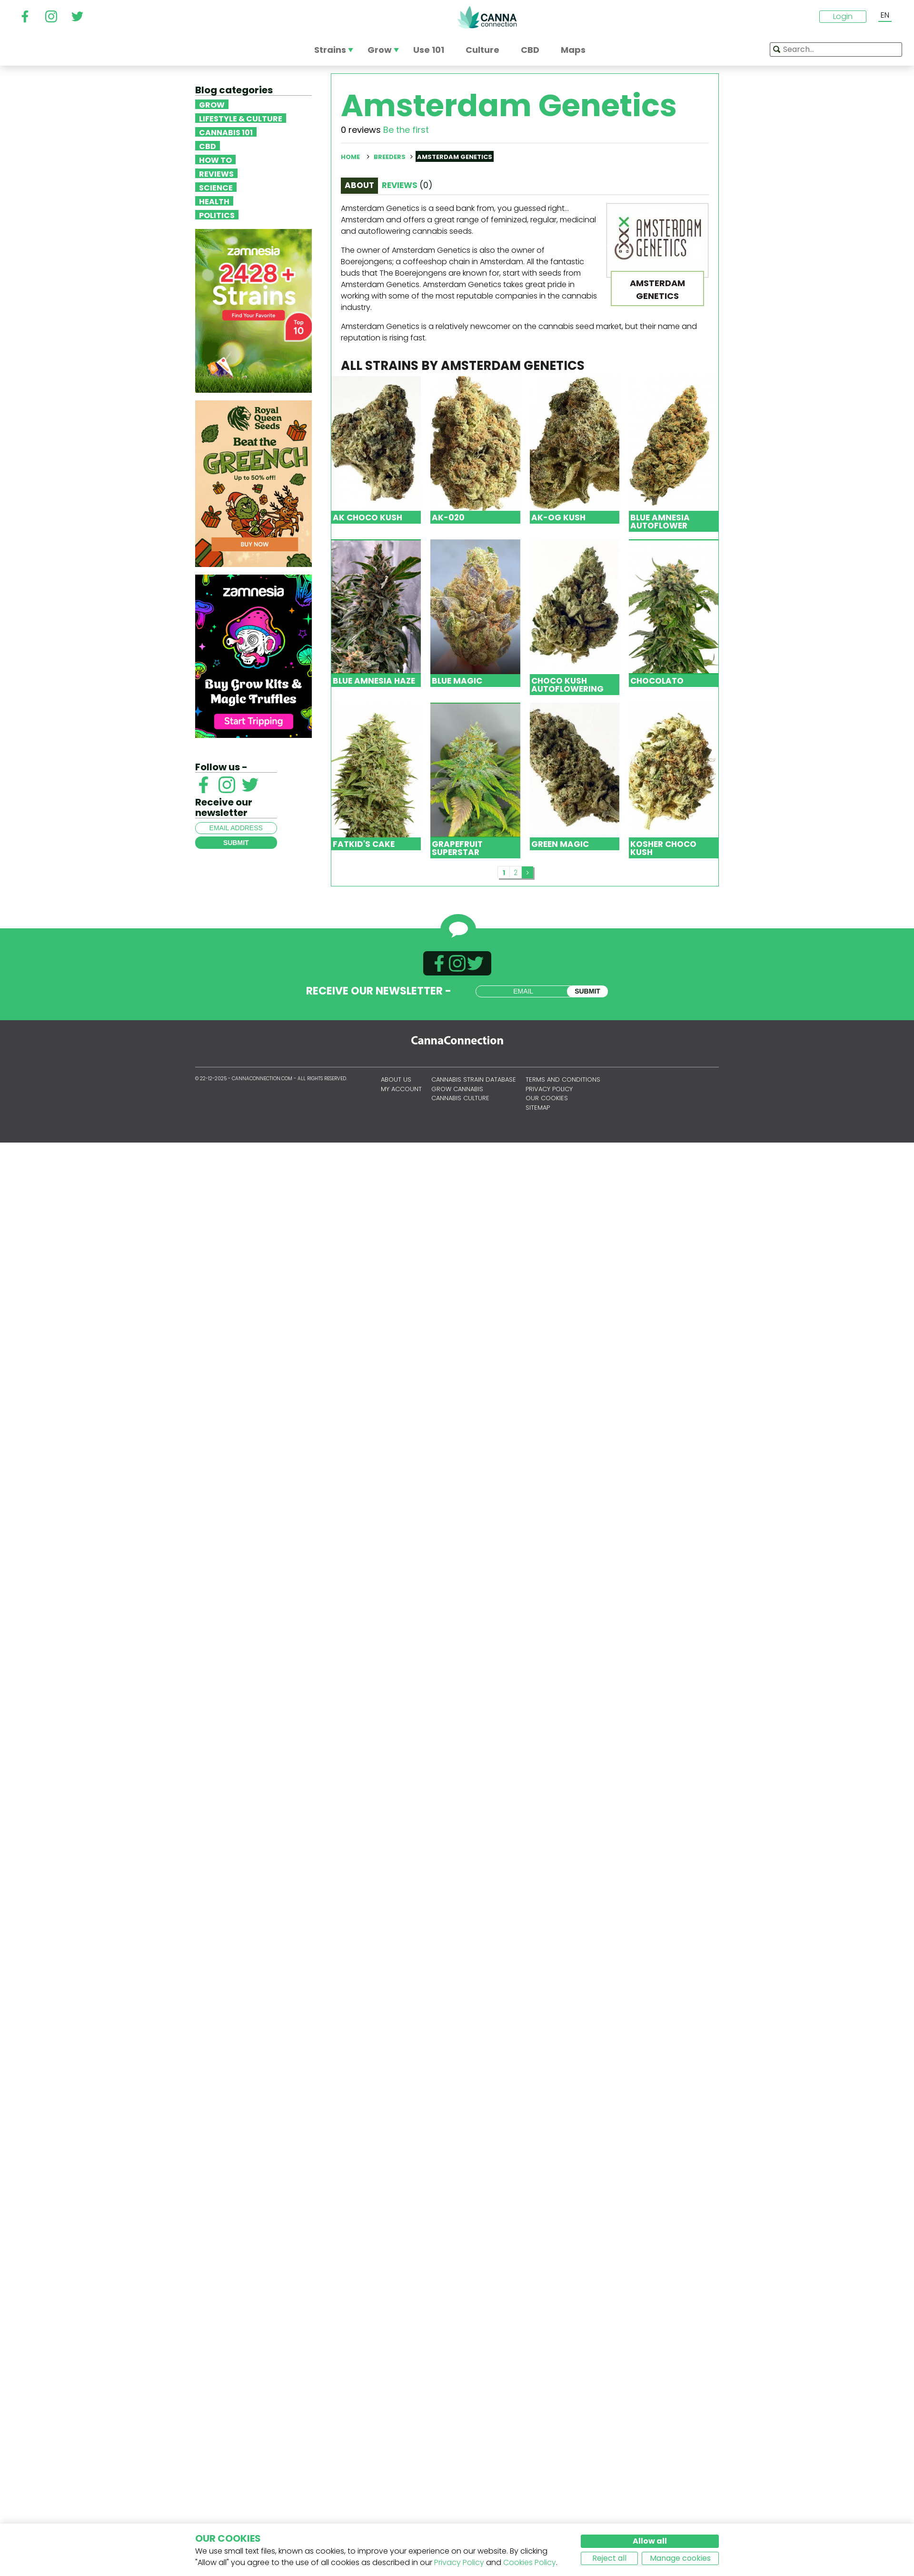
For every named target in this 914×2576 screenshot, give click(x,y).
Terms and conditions (563, 1079)
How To (215, 159)
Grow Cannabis (457, 1089)
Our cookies (547, 1098)
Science (216, 187)
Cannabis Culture (460, 1098)
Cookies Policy (529, 2562)
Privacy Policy (459, 2562)
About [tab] (359, 185)
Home (350, 156)
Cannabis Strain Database (473, 1079)
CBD (207, 145)
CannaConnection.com (487, 17)
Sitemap (538, 1107)
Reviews (216, 173)
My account (401, 1089)
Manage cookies (680, 2558)
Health (214, 201)
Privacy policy (549, 1089)
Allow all (650, 2541)
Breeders (390, 156)
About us (396, 1079)
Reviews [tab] (407, 185)
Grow (212, 104)
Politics (217, 214)
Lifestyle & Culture (240, 118)
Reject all (609, 2558)
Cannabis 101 (226, 132)
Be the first (406, 130)
